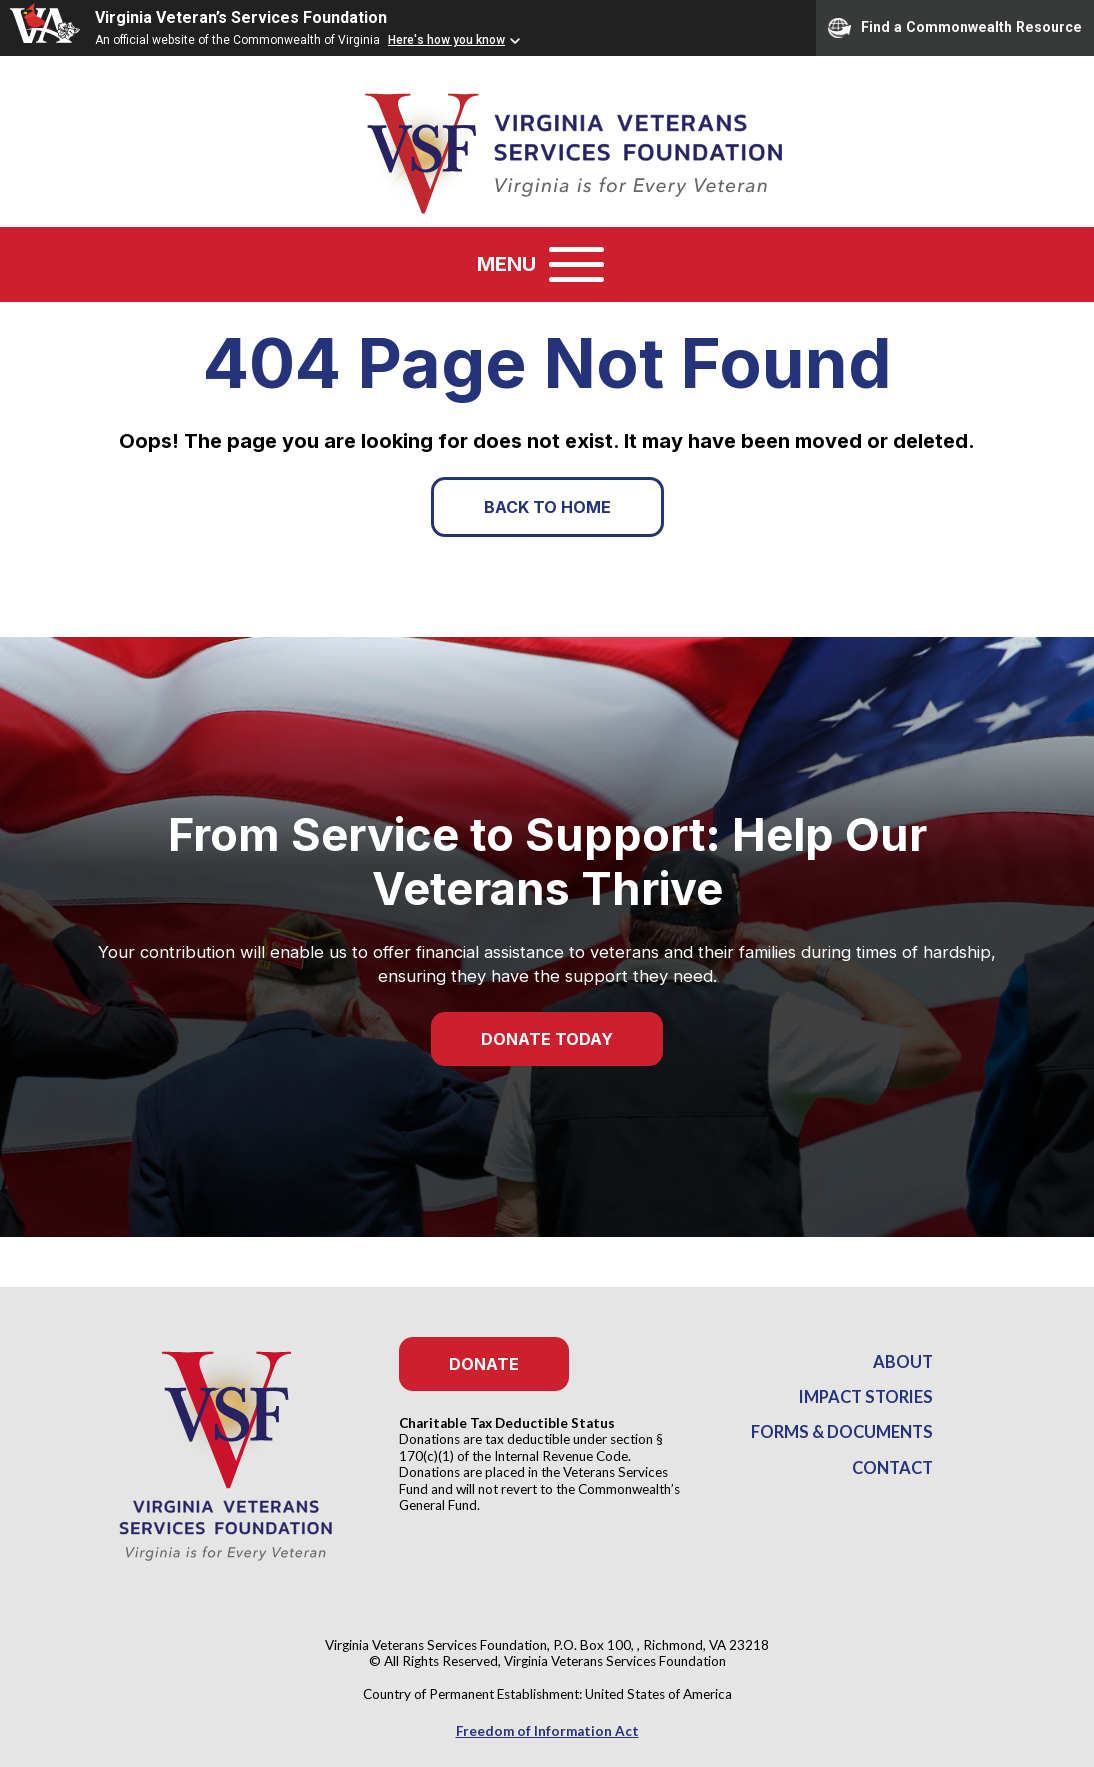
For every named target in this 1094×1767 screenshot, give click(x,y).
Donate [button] (484, 1364)
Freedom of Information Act (547, 1731)
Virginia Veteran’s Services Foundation (241, 17)
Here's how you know (446, 40)
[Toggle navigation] (576, 264)
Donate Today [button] (547, 1039)
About (903, 1362)
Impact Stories (866, 1397)
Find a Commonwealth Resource (955, 28)
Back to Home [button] (547, 507)
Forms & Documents (842, 1432)
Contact (892, 1468)
